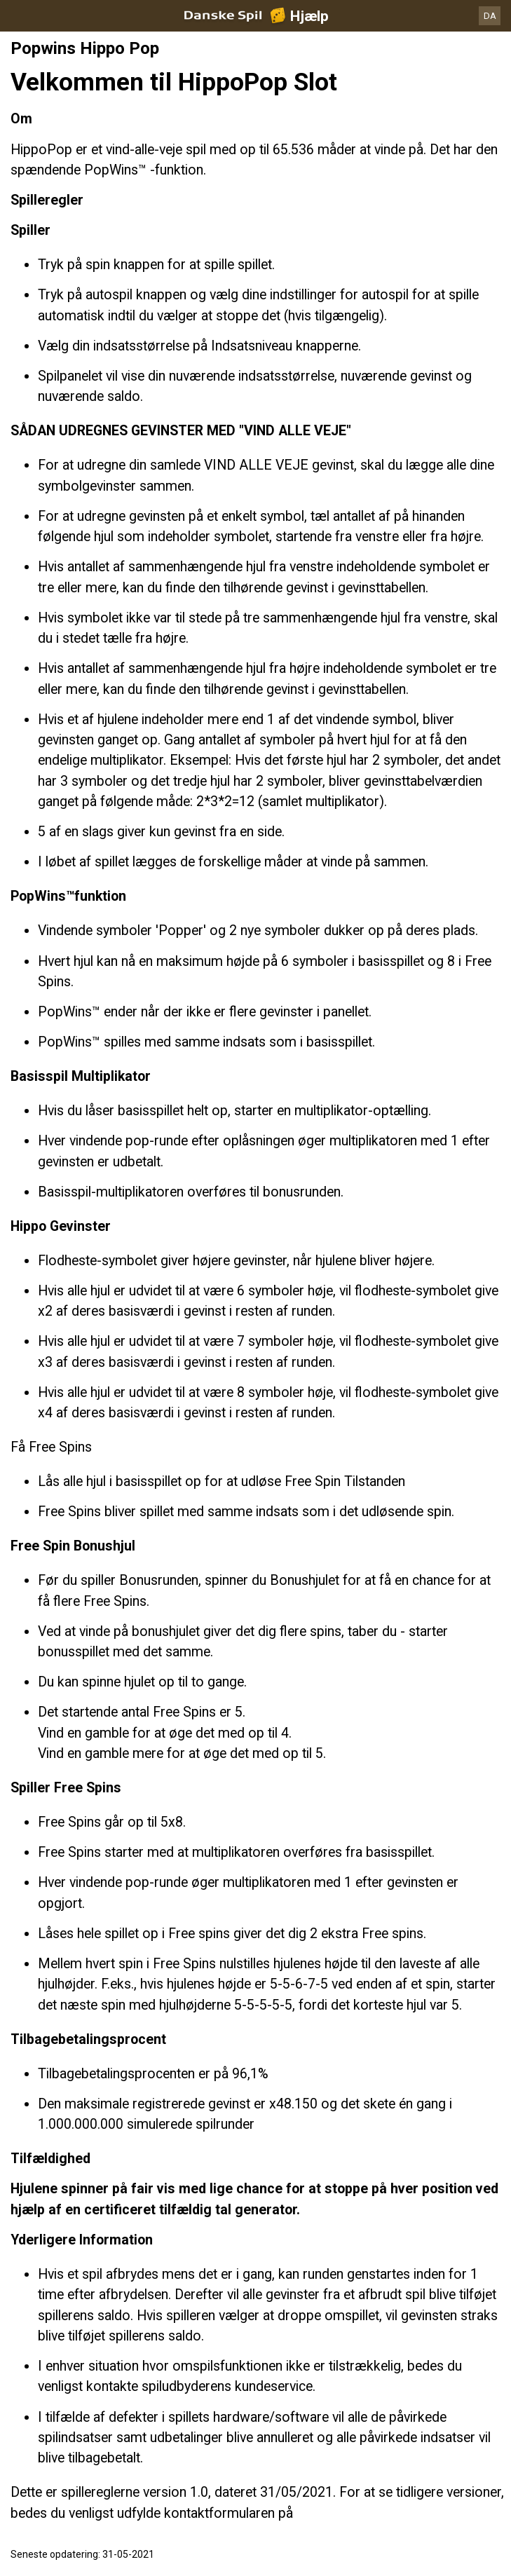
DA (490, 16)
